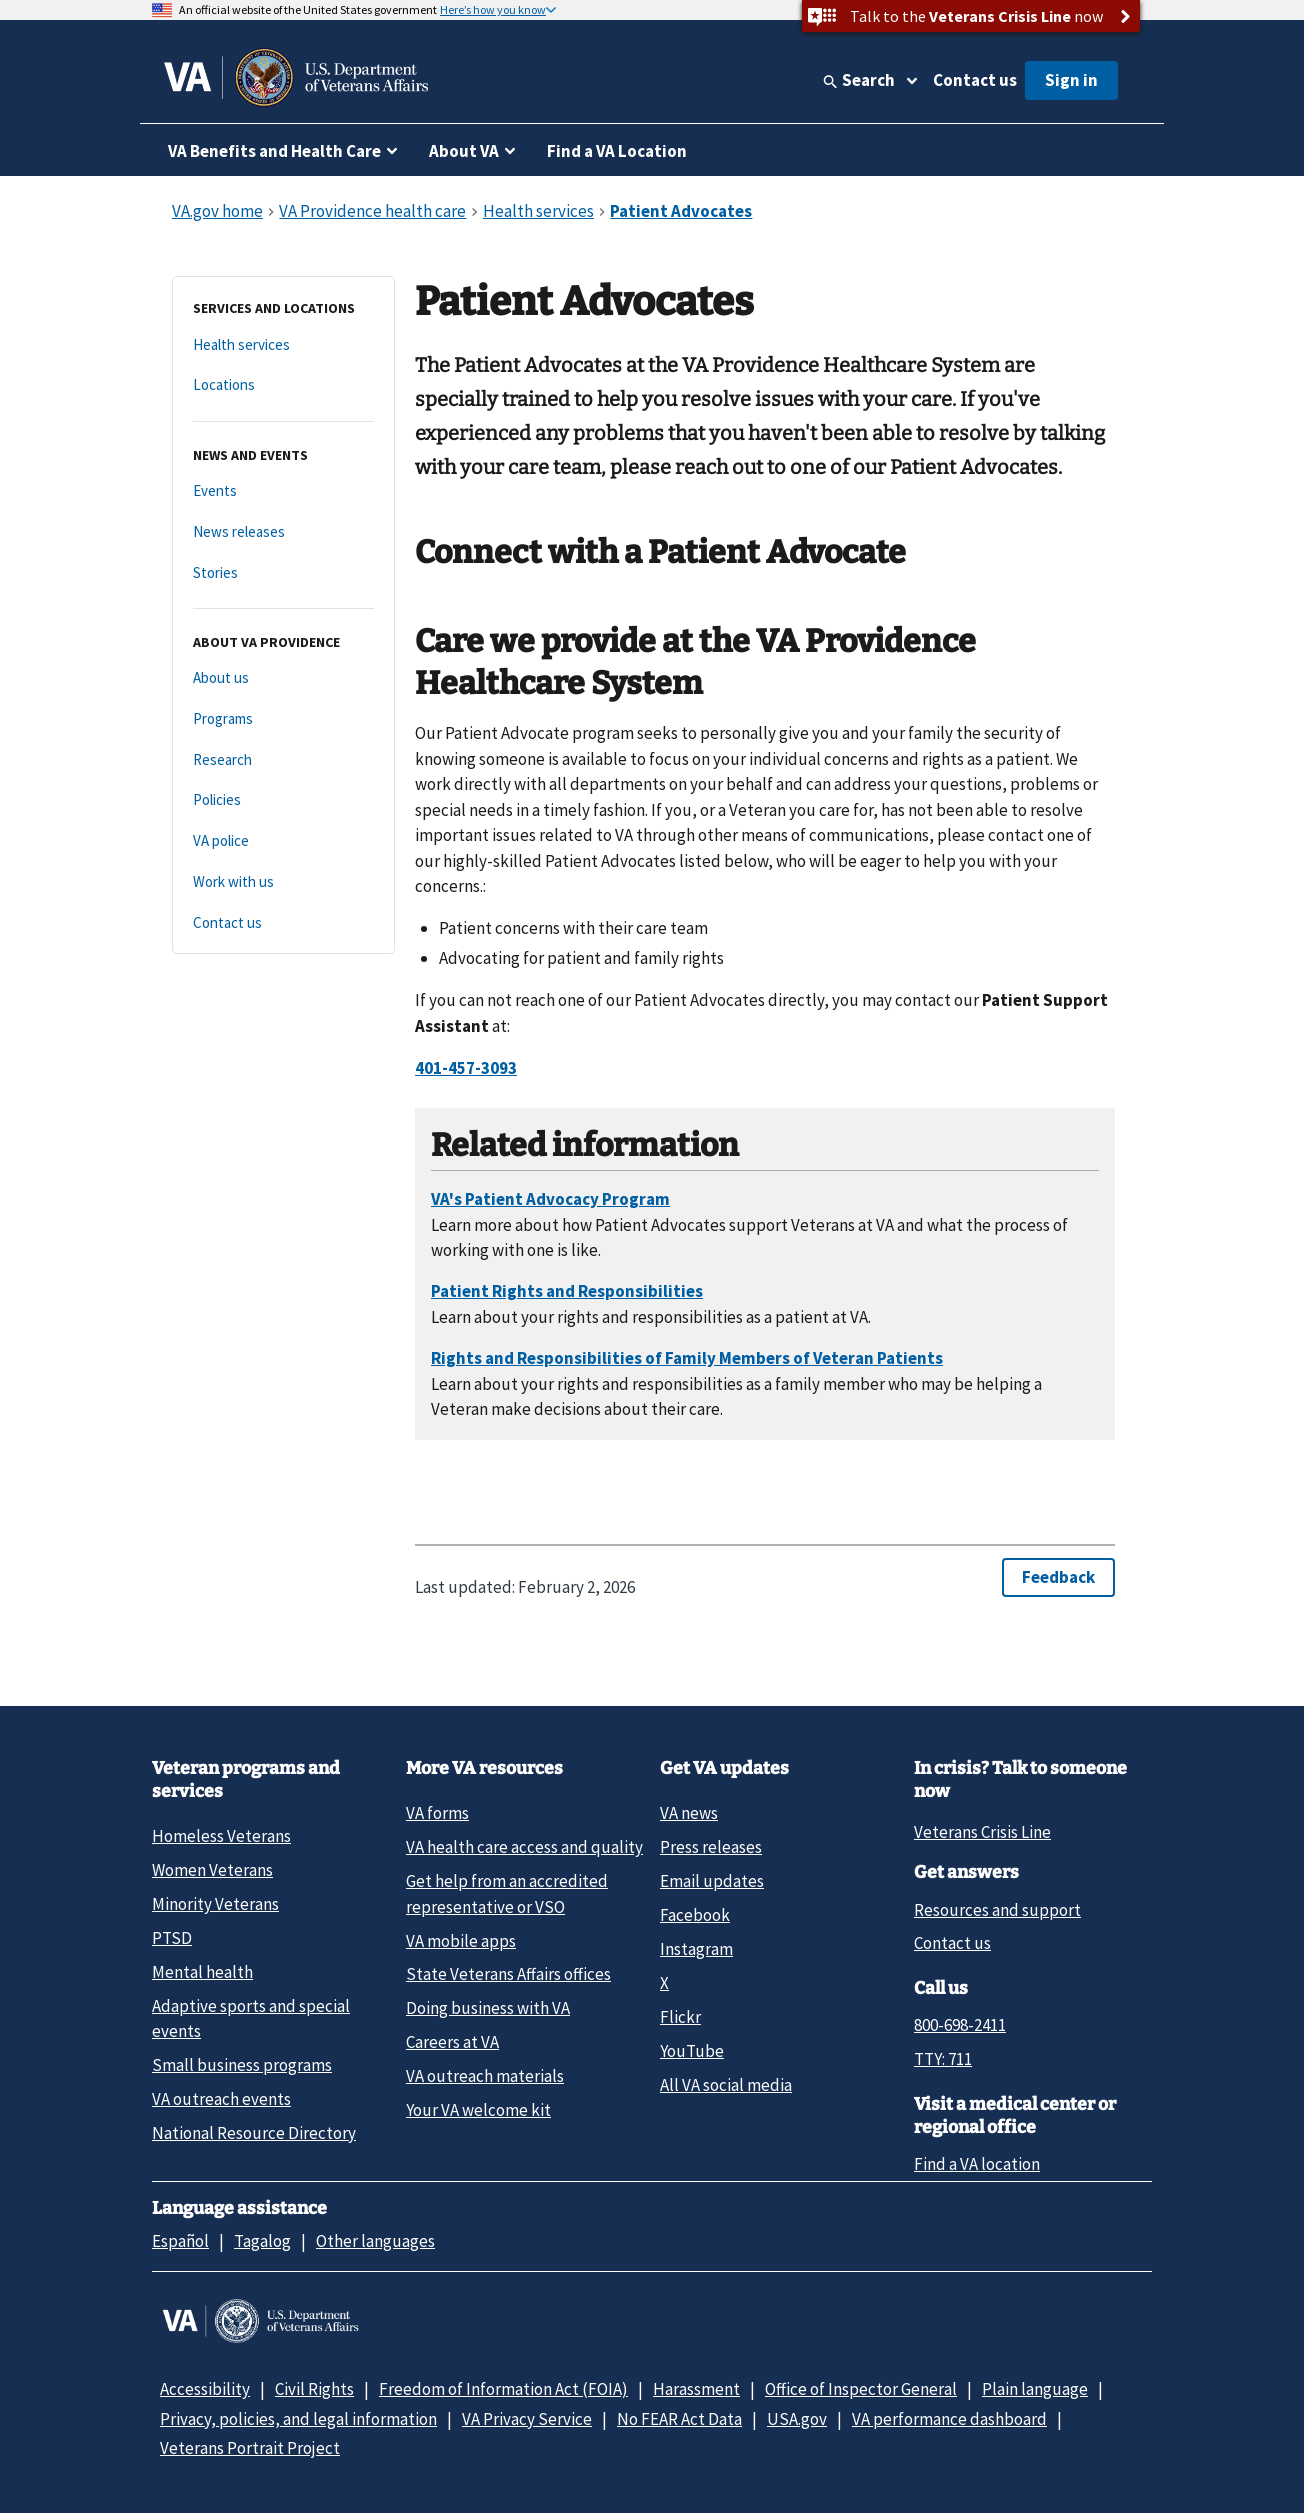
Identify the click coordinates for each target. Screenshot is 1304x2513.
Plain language (1035, 2389)
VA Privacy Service (527, 2419)
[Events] (283, 491)
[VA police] (283, 841)
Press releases (711, 1847)
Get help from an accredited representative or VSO (507, 1893)
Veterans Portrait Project (250, 2448)
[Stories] (283, 573)
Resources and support (997, 1910)
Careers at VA (452, 2042)
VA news (689, 1813)
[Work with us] (283, 882)
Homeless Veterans (221, 1836)
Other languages (375, 2241)
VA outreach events (221, 2099)
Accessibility (205, 2389)
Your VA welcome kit (478, 2110)
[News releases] (283, 532)
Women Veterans (212, 1870)
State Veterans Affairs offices (508, 1974)
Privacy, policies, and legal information (298, 2419)
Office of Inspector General (861, 2389)
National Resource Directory (254, 2133)
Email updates (712, 1881)
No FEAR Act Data (679, 2419)
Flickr (680, 2017)
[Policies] (283, 800)
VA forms (437, 1813)
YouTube (692, 2051)
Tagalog (262, 2241)
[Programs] (283, 719)
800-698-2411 (960, 2025)
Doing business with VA (488, 2008)
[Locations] (283, 385)
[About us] (283, 678)
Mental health (202, 1972)
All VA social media (726, 2085)
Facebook (695, 1915)
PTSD (172, 1938)
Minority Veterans (215, 1904)
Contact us (975, 80)
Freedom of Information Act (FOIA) (503, 2389)
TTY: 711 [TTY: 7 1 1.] (943, 2059)
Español (180, 2241)
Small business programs (242, 2065)
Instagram (696, 1949)
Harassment (696, 2389)
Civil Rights (314, 2389)
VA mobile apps (461, 1941)
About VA (464, 151)
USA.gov (797, 2419)
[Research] (283, 760)
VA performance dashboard (949, 2419)
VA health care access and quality (524, 1847)
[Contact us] (283, 923)
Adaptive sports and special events (251, 2018)
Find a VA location (977, 2164)
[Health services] (283, 345)
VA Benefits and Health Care (274, 151)
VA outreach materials (485, 2076)
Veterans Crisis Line (982, 1832)
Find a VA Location (617, 151)
